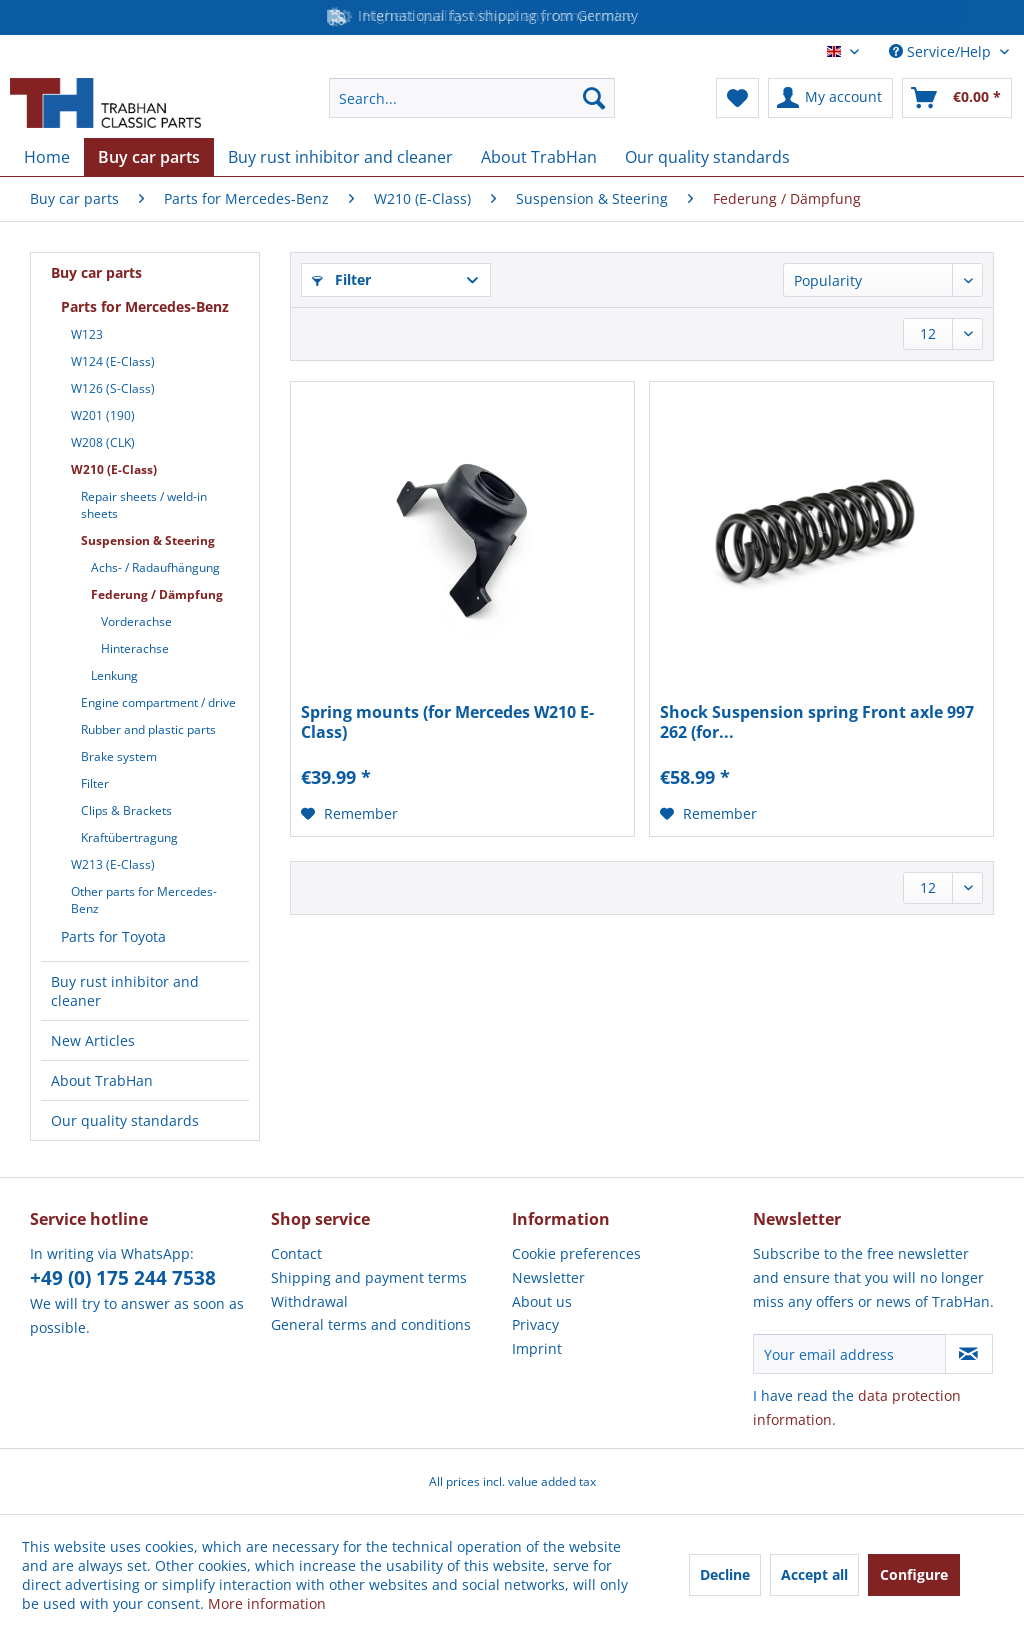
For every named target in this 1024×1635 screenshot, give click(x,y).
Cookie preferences (576, 1253)
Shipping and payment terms (369, 1277)
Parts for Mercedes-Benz (145, 306)
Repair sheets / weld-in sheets (144, 505)
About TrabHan (102, 1080)
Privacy (535, 1324)
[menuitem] (472, 98)
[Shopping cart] (957, 98)
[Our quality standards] (707, 157)
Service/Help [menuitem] (942, 51)
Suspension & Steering (148, 540)
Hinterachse (135, 648)
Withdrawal (309, 1301)
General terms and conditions (371, 1324)
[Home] (47, 157)
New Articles (93, 1040)
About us (542, 1301)
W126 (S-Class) (113, 388)
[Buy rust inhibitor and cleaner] (340, 157)
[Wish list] (737, 98)
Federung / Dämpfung (157, 594)
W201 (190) (103, 415)
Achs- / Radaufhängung (155, 567)
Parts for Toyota (113, 936)
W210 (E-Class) (114, 469)
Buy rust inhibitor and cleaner (125, 991)
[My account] (830, 98)
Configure (914, 1574)
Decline (725, 1574)
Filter (95, 783)
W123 (87, 334)
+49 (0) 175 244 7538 (123, 1278)
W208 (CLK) (103, 442)
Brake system (119, 756)
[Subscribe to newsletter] (969, 1354)
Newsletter (548, 1277)
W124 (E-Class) (113, 361)
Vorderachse (136, 621)
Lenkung (114, 675)
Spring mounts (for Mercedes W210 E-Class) (447, 722)
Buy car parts (96, 272)
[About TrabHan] (539, 157)
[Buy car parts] (149, 157)
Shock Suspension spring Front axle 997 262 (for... (817, 722)
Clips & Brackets (126, 810)
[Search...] (472, 98)
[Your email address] (849, 1354)
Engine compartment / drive (158, 702)
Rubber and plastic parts (148, 729)
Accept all (814, 1574)
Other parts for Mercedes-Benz (144, 900)
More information (267, 1603)
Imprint (537, 1348)
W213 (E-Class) (113, 864)
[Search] (594, 98)
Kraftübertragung (129, 837)
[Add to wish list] (349, 814)
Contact (296, 1253)
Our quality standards (125, 1120)
